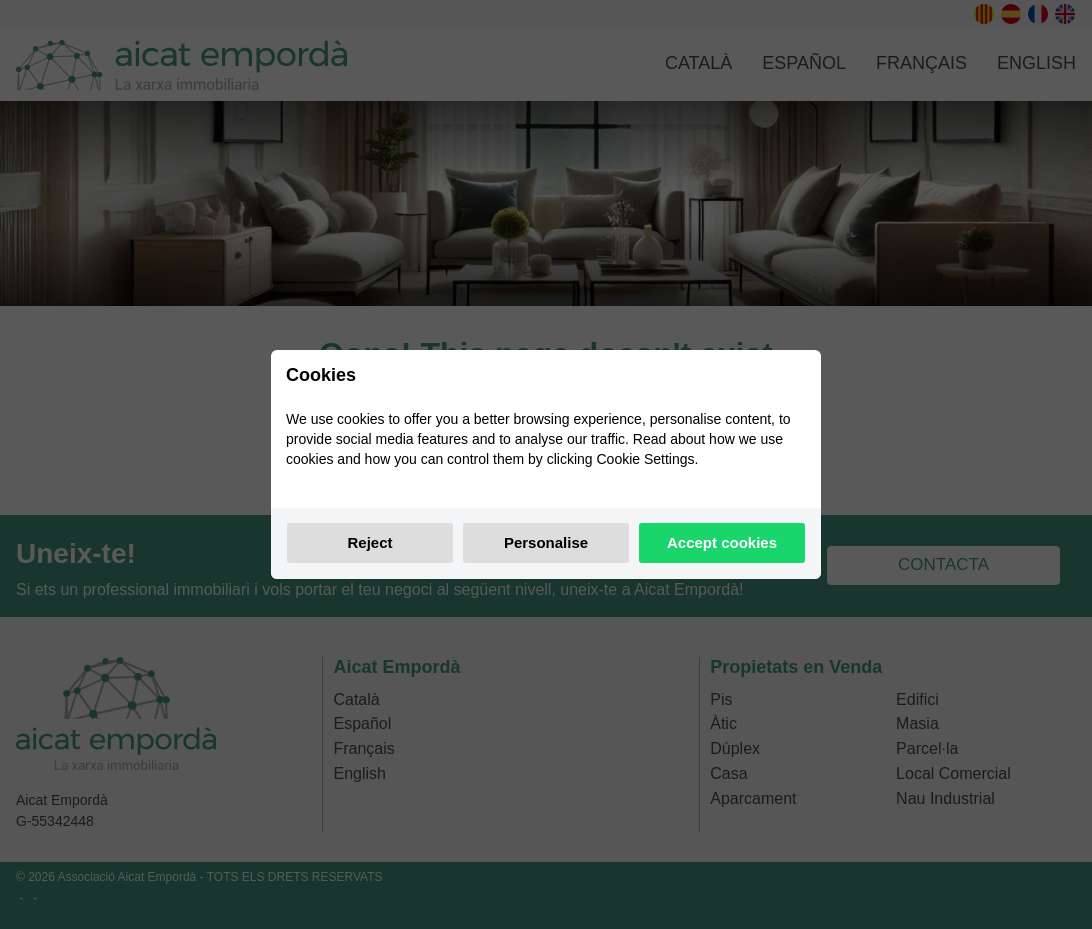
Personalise (546, 542)
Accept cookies (722, 542)
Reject (369, 542)
